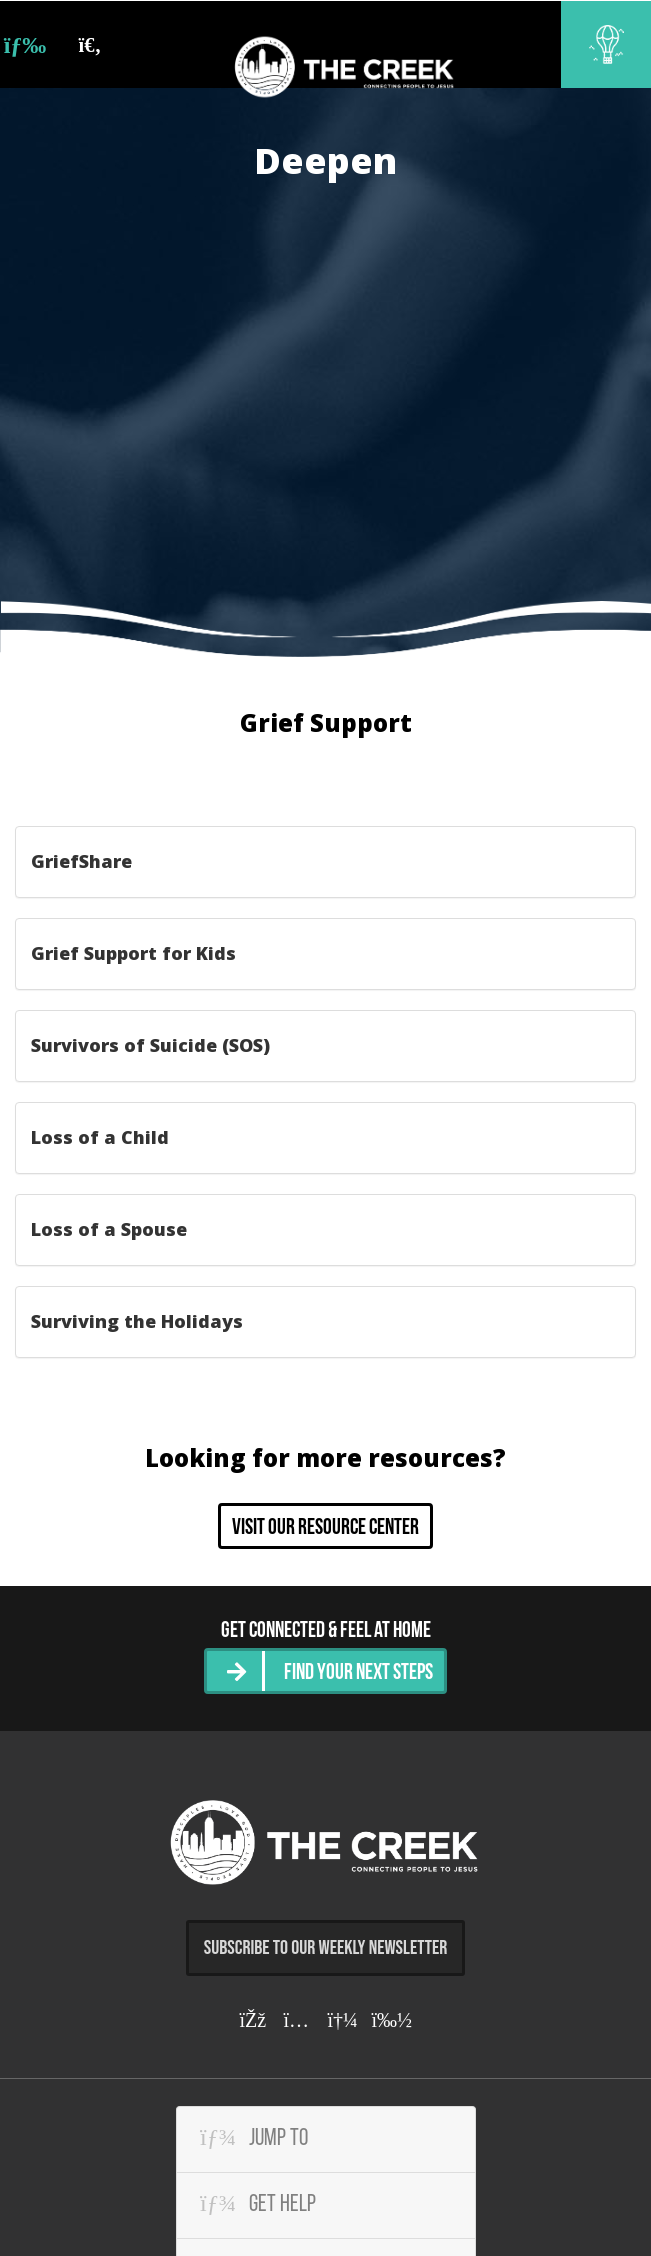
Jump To (254, 2135)
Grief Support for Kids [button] (133, 953)
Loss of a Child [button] (100, 1137)
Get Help (258, 2201)
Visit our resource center (325, 1527)
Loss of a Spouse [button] (109, 1229)
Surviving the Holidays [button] (137, 1321)
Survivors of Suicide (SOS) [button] (150, 1045)
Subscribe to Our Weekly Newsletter (326, 1944)
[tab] (325, 862)
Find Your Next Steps (358, 1670)
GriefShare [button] (81, 861)
